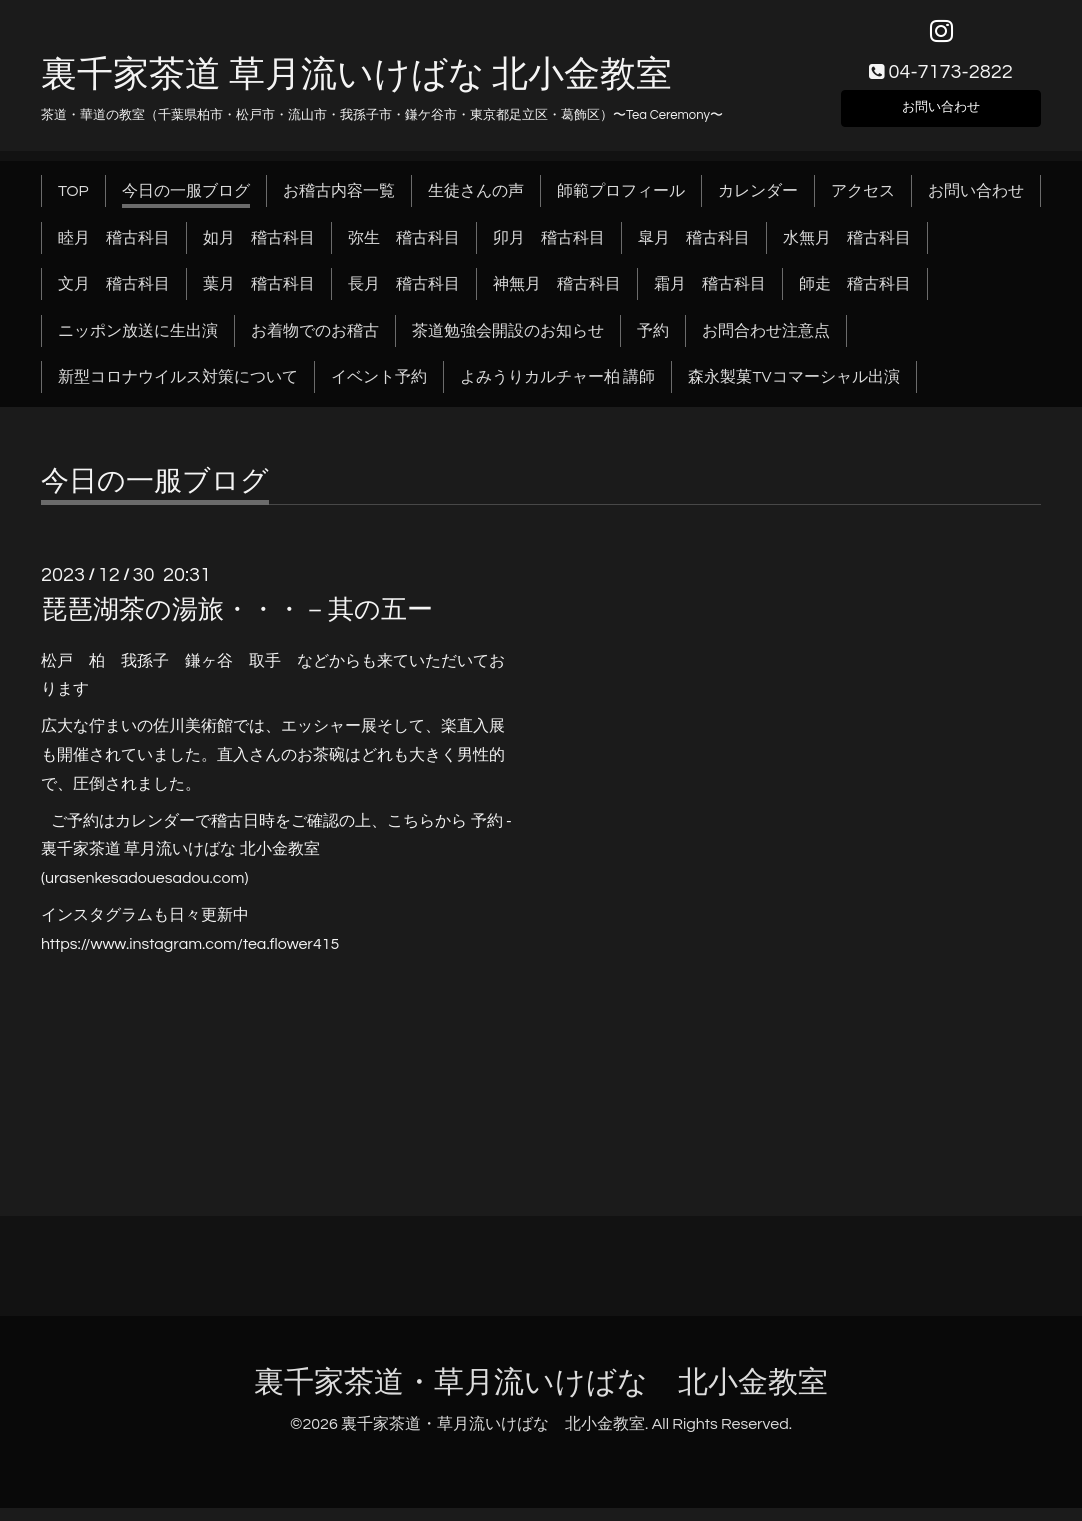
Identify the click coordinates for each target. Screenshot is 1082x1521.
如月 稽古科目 (259, 250)
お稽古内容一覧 (339, 204)
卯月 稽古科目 (549, 250)
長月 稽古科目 (404, 297)
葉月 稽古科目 (259, 297)
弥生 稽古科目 (404, 250)
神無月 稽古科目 (557, 297)
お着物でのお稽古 (315, 343)
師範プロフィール (621, 204)
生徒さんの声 (476, 204)
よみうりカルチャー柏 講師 (557, 390)
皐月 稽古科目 (694, 250)
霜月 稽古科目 (710, 297)
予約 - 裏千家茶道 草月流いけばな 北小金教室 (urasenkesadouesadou (276, 862)
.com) (229, 891)
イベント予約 (379, 390)
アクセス (863, 204)
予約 (653, 343)
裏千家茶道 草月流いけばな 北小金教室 (356, 87)
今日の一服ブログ (186, 204)
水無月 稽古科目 (847, 250)
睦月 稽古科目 (114, 250)
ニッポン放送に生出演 (138, 343)
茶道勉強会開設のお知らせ (508, 343)
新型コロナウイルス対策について (178, 390)
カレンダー (758, 204)
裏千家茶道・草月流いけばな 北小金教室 (541, 1394)
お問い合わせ (941, 116)
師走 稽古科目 (855, 297)
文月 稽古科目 (114, 297)
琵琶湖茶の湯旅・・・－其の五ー (237, 623)
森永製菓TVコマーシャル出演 (793, 390)
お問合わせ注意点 (766, 343)
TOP (73, 204)
